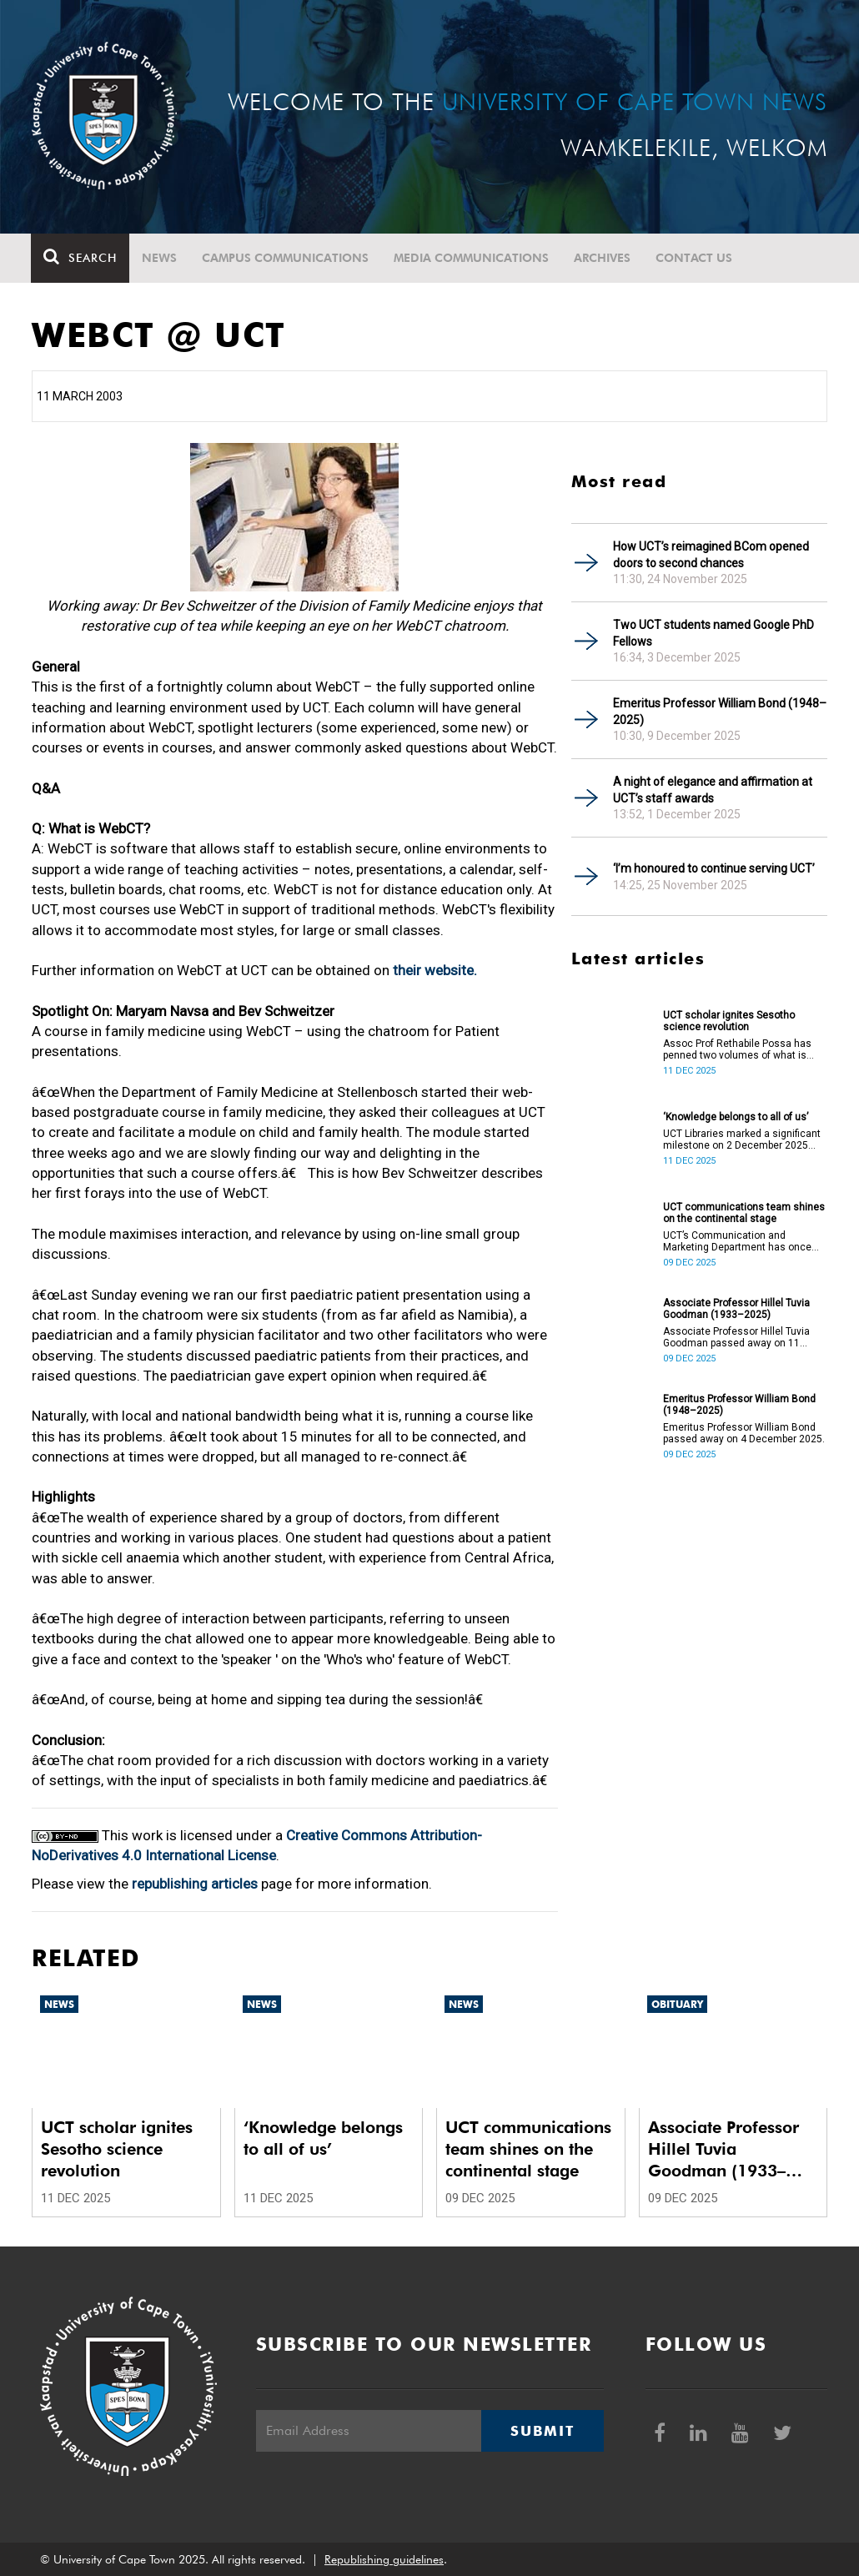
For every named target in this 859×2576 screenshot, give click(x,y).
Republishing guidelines (384, 2559)
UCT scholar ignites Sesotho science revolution (729, 1021)
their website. (435, 970)
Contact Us (694, 257)
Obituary (677, 2004)
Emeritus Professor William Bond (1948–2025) (719, 712)
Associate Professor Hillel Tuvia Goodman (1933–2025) (736, 1309)
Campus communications (286, 257)
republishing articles (195, 1883)
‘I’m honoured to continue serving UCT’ (714, 868)
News (160, 257)
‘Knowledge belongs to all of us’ (735, 1117)
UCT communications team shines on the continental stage (744, 1213)
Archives (603, 257)
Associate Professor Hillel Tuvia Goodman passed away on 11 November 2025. (736, 1337)
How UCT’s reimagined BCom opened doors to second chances (711, 555)
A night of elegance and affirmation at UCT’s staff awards (712, 790)
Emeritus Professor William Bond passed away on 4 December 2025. (744, 1433)
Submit (542, 2431)
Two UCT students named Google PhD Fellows (713, 633)
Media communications (472, 257)
